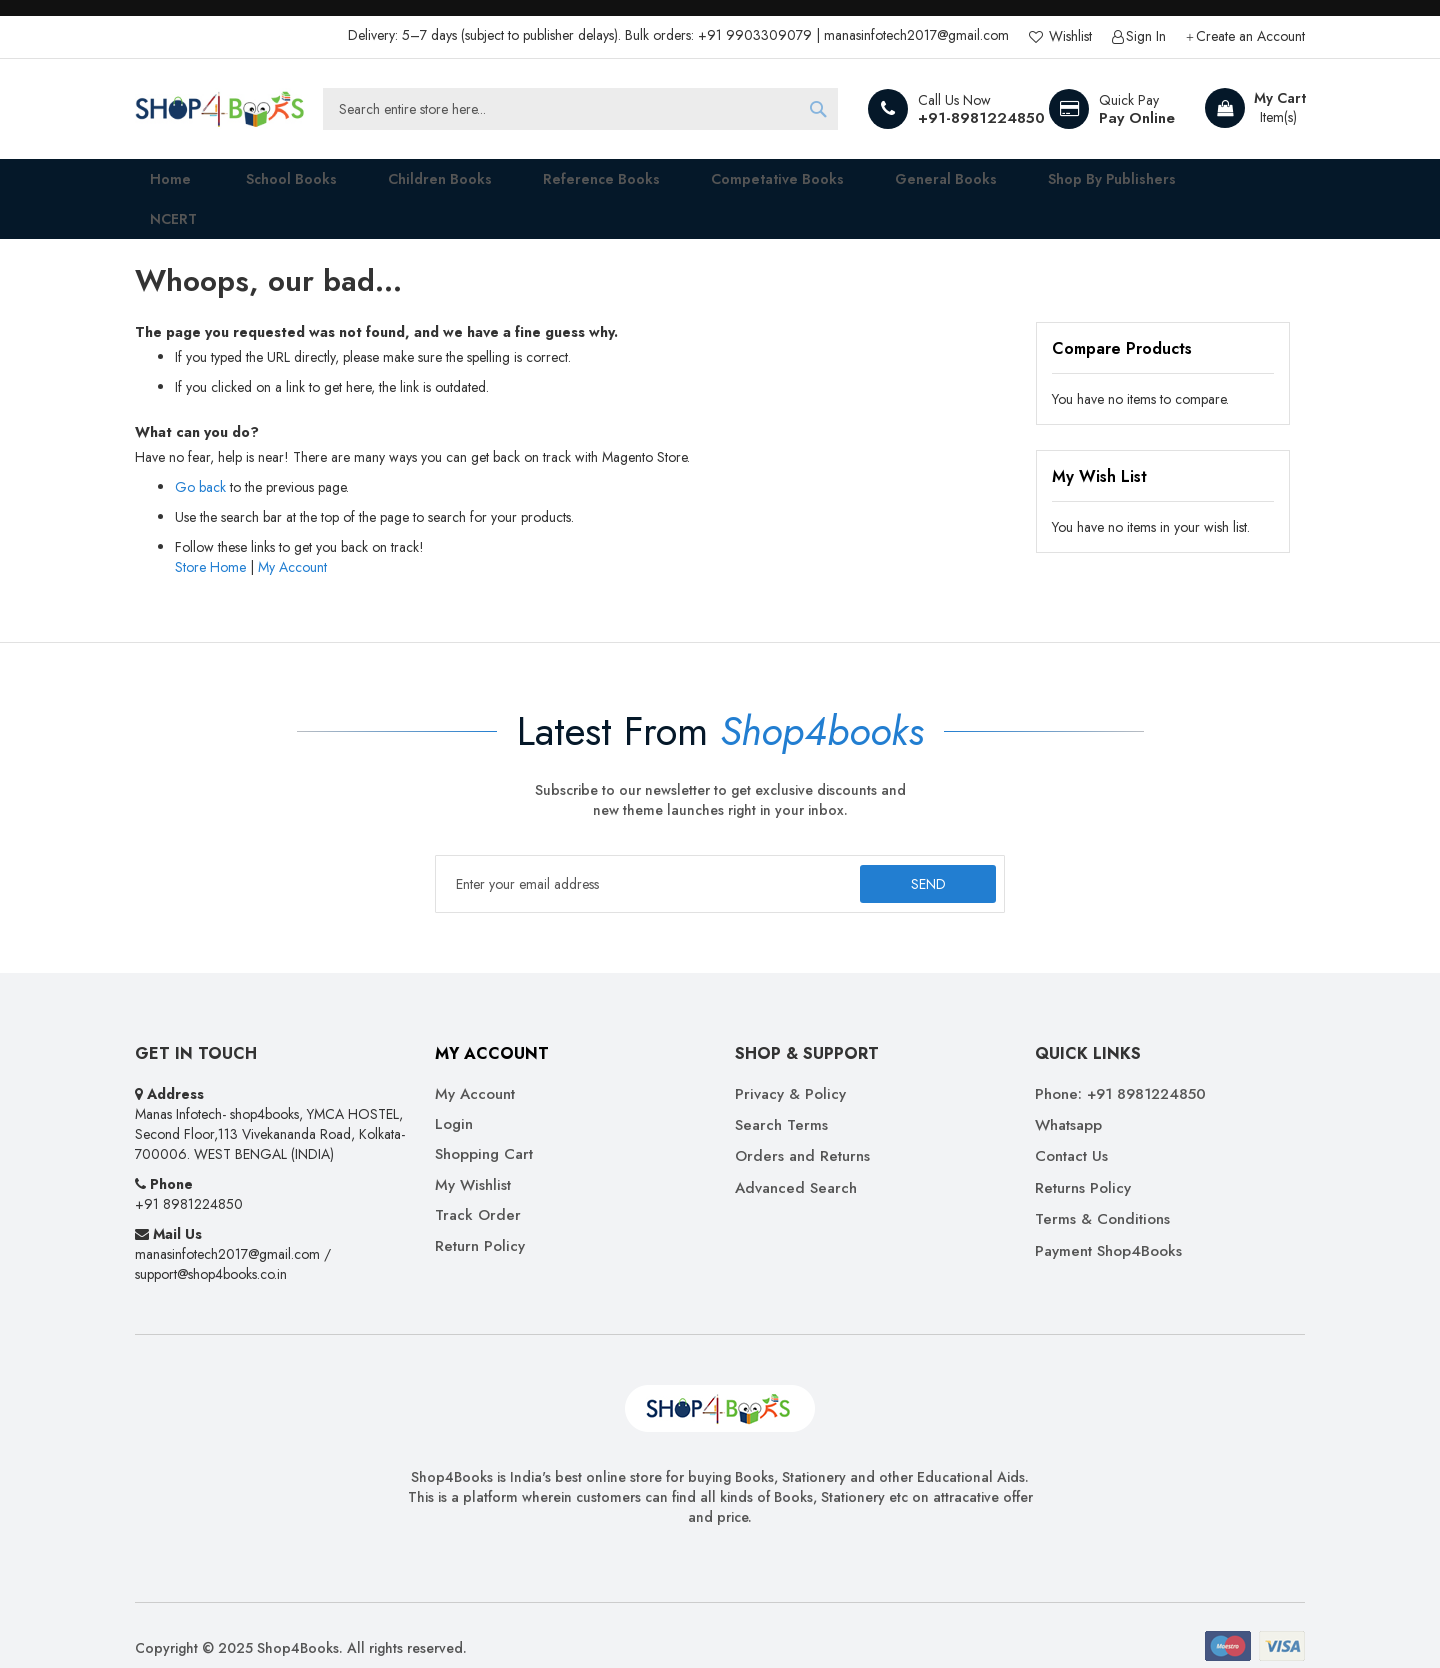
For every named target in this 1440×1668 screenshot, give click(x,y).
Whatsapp (1068, 1099)
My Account (292, 541)
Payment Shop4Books (1108, 1225)
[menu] (720, 186)
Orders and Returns (802, 1131)
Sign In (1146, 36)
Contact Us (1071, 1131)
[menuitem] (270, 186)
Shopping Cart (484, 1129)
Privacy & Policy (790, 1068)
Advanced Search (796, 1162)
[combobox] (580, 109)
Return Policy (480, 1220)
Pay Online (1137, 118)
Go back (200, 461)
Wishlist (1068, 36)
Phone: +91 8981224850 (1120, 1068)
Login (454, 1098)
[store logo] (220, 109)
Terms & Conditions (1102, 1194)
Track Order (478, 1190)
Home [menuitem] (156, 185)
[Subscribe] (923, 858)
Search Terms (781, 1099)
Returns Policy (1083, 1162)
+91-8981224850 (981, 118)
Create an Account (1250, 36)
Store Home (210, 541)
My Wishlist (473, 1159)
